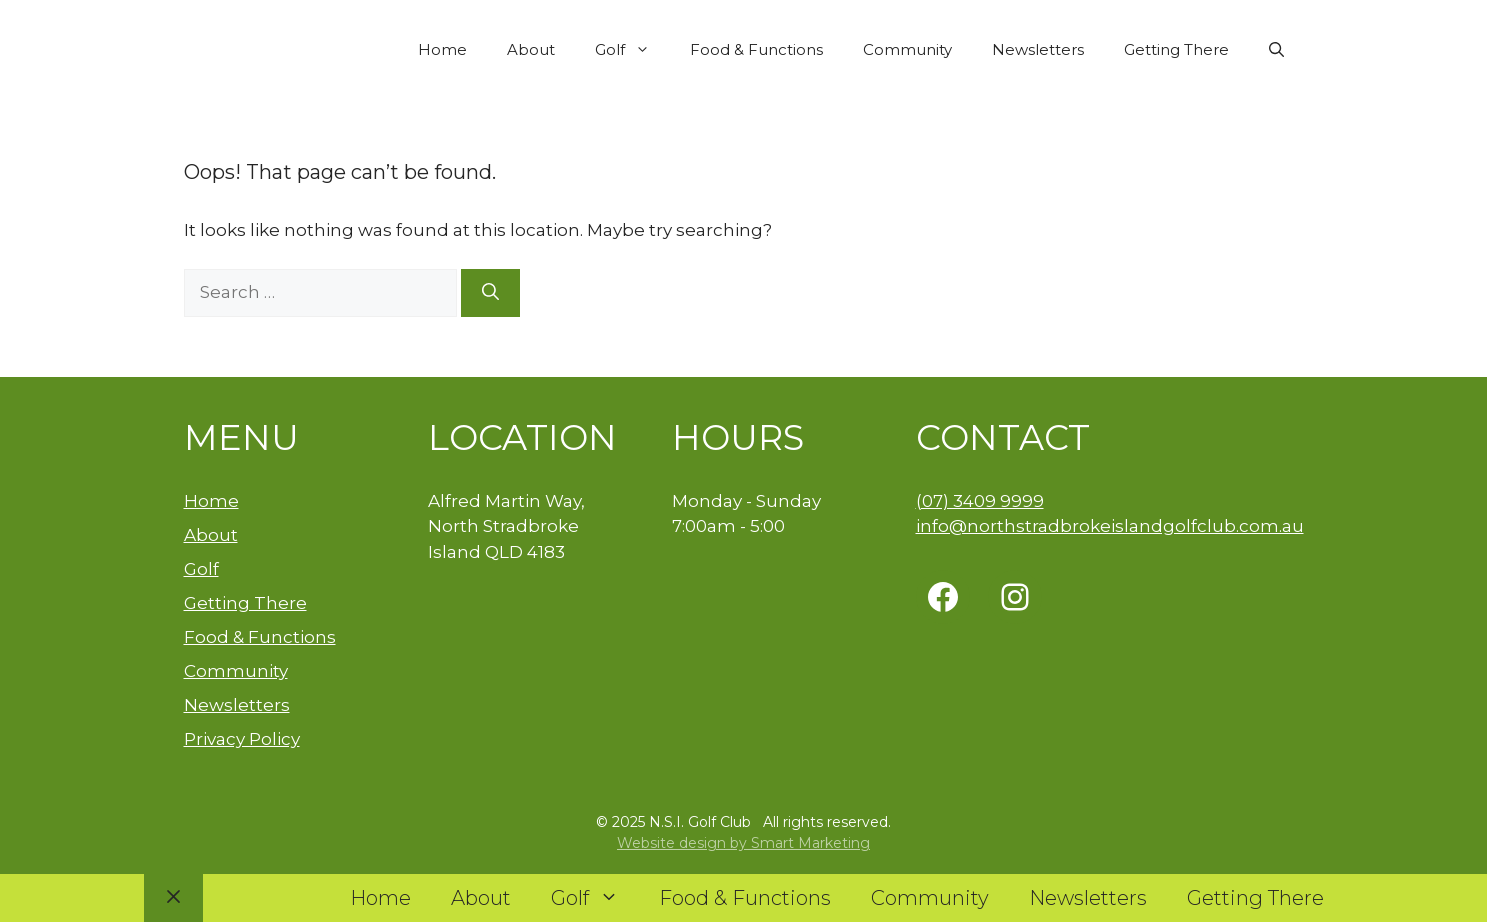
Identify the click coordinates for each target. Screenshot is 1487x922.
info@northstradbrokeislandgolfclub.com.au (1110, 526)
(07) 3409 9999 (980, 501)
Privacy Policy (242, 739)
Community (907, 49)
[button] (1276, 50)
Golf (632, 50)
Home (442, 49)
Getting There (1176, 49)
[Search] (490, 293)
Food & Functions (756, 49)
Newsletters (1038, 49)
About (531, 49)
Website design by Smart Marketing (743, 843)
